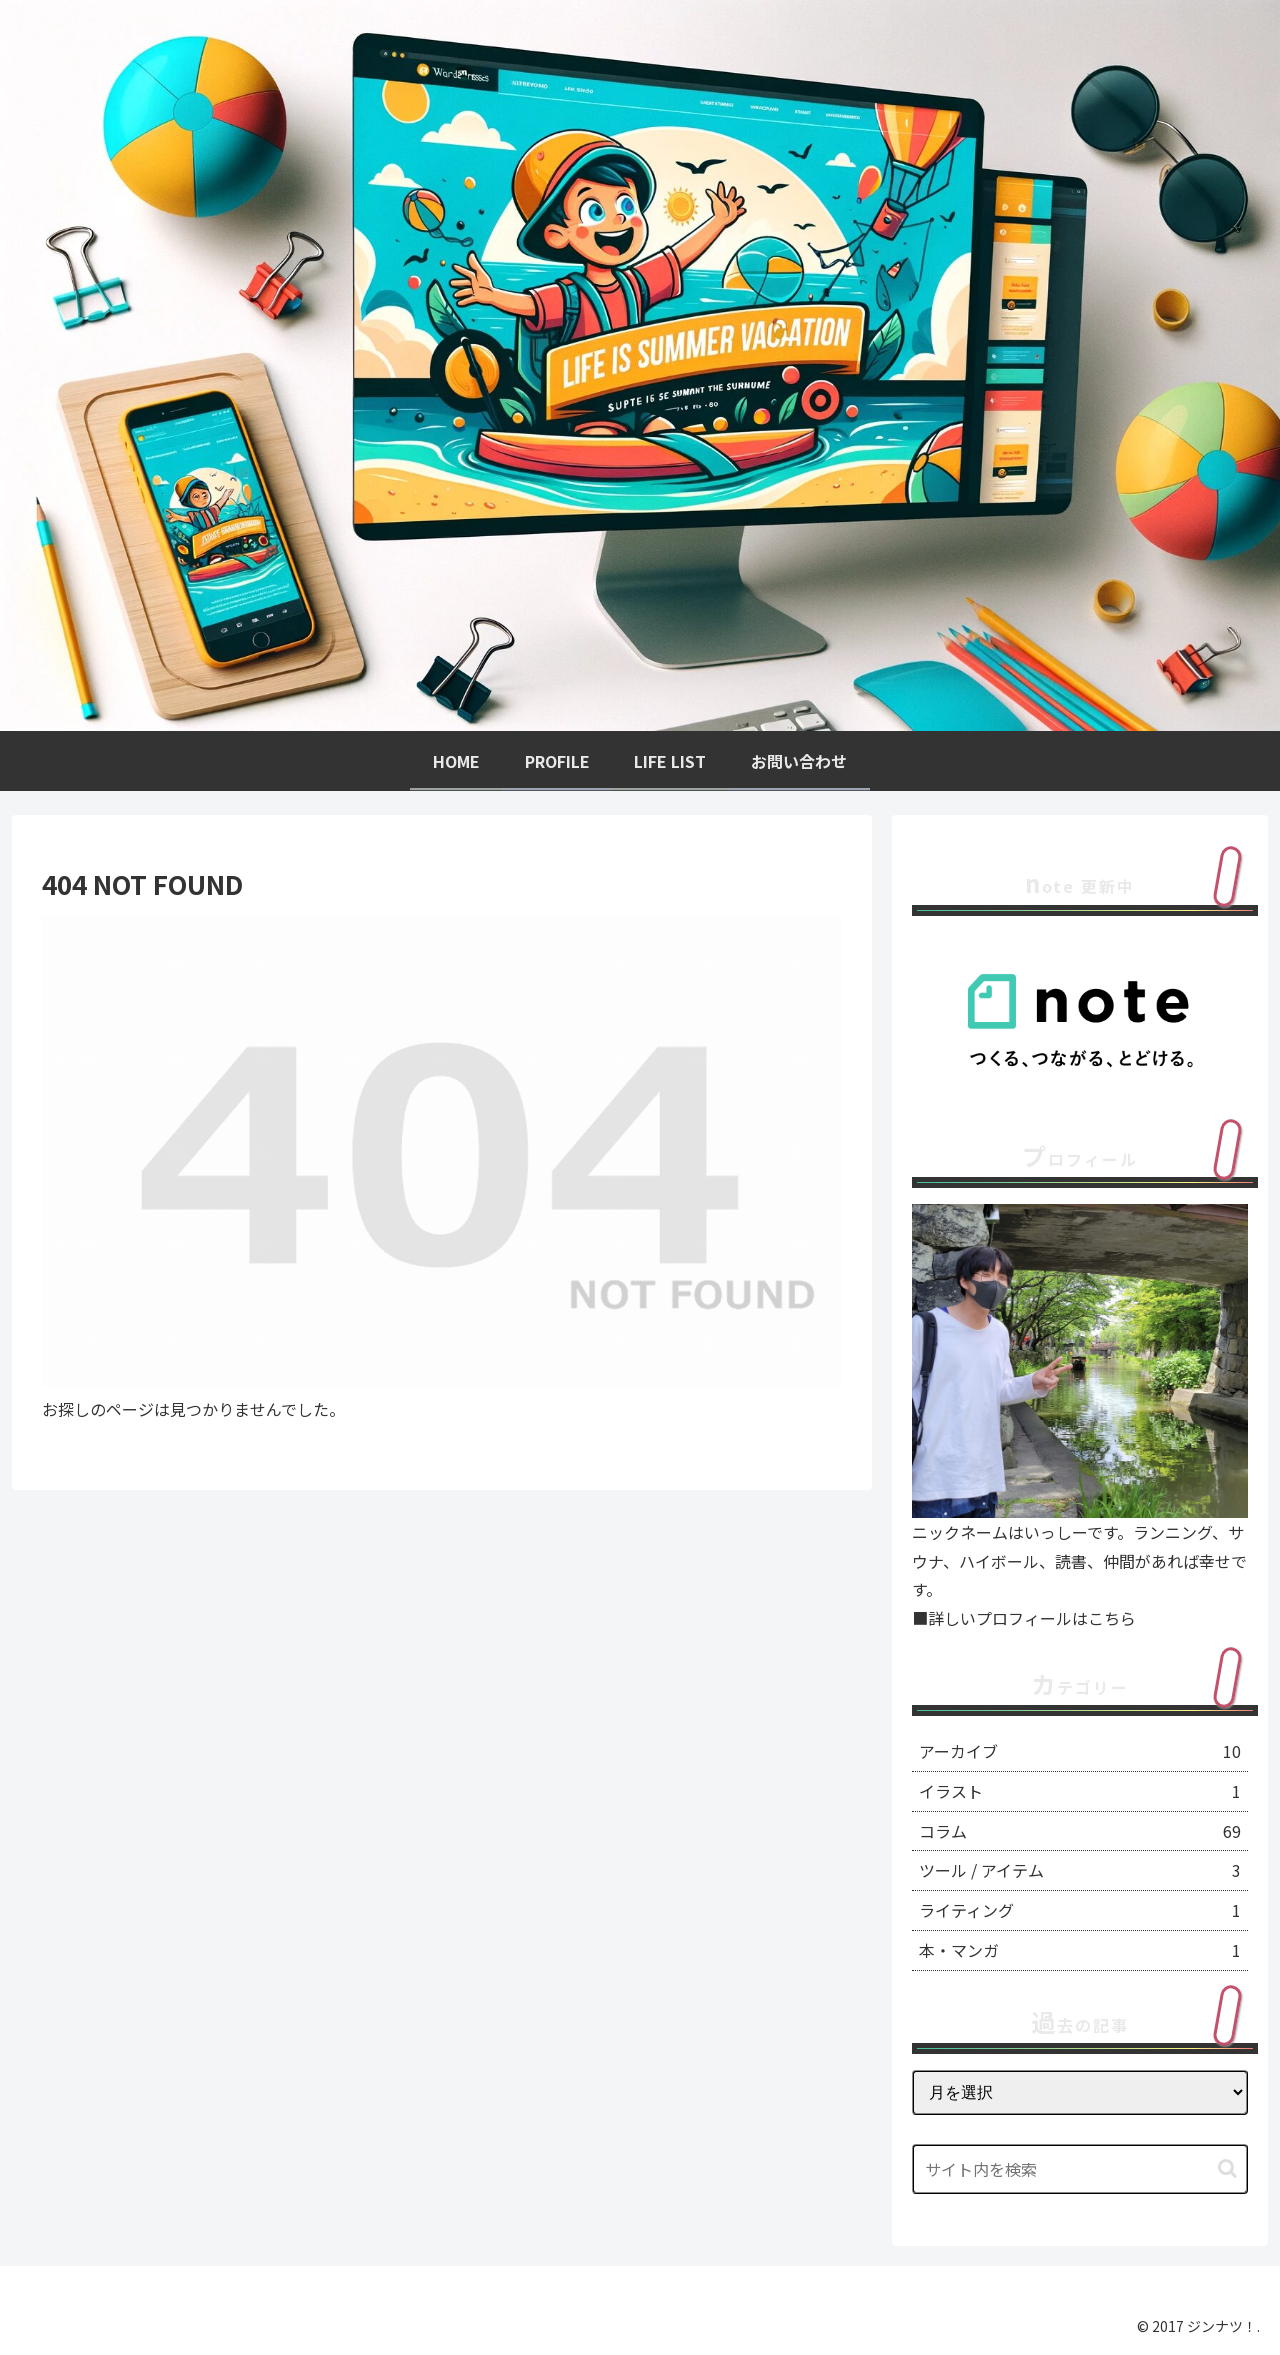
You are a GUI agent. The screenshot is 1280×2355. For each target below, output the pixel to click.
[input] (1080, 2169)
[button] (1227, 2168)
